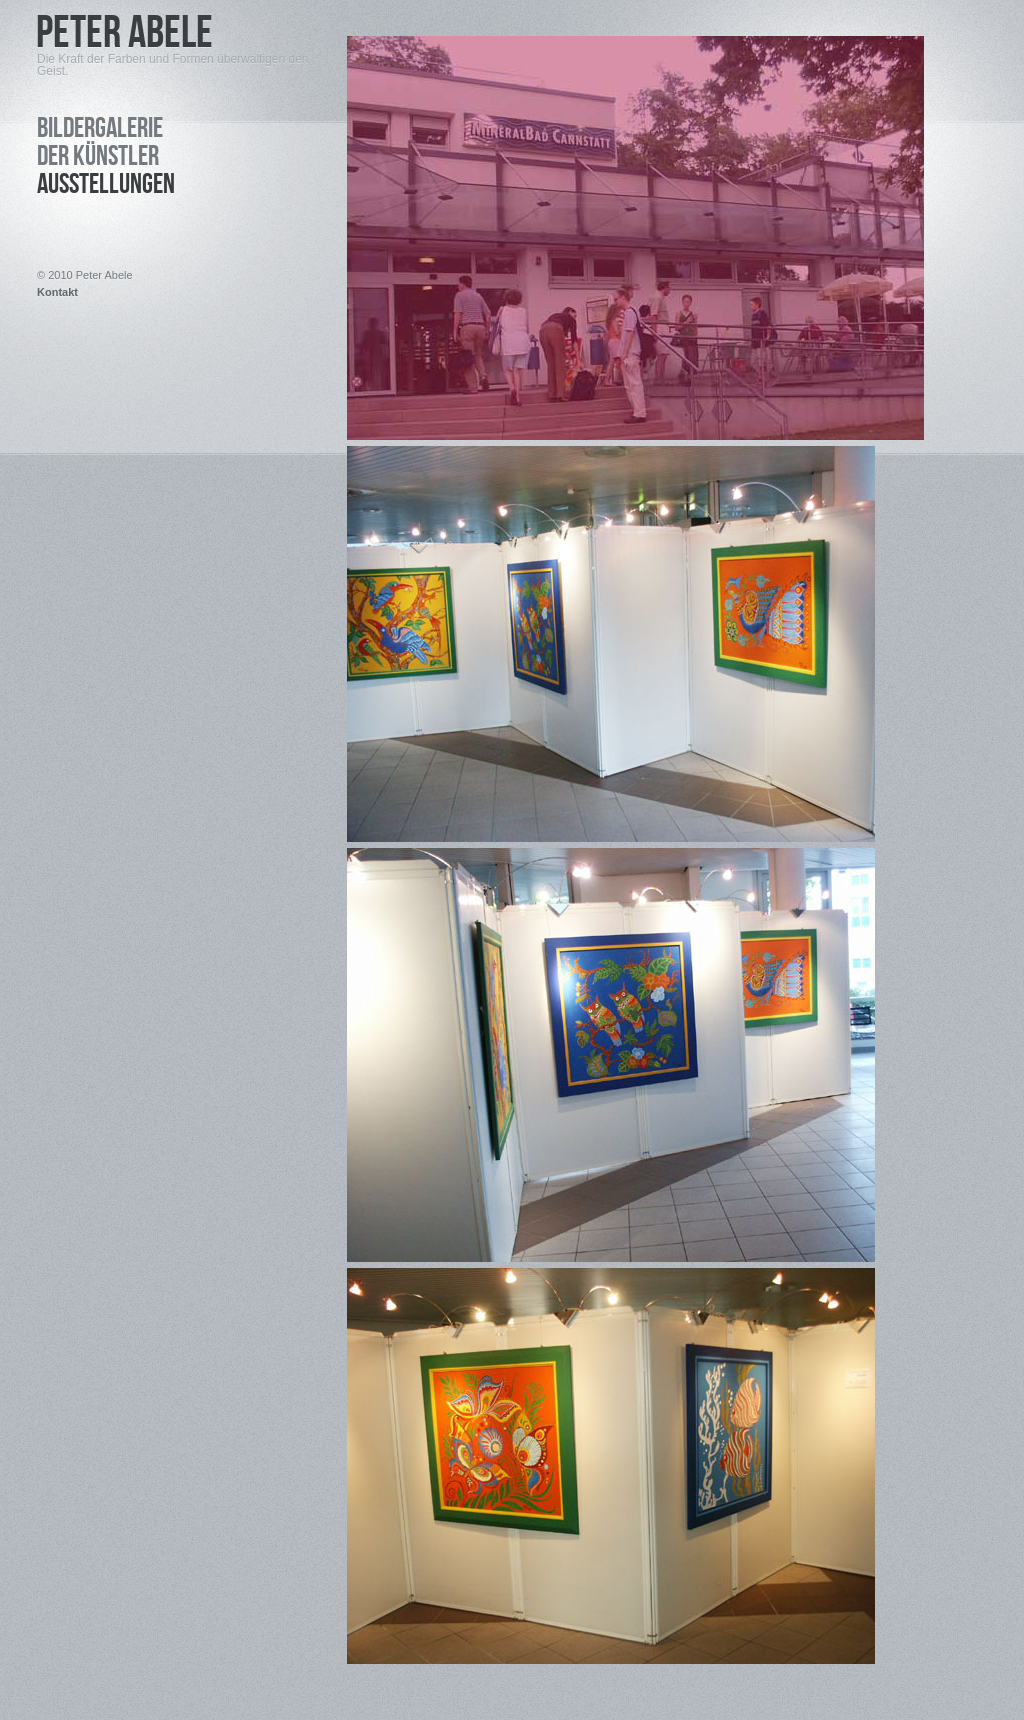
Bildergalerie (100, 131)
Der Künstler (98, 159)
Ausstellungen (106, 187)
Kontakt (57, 292)
